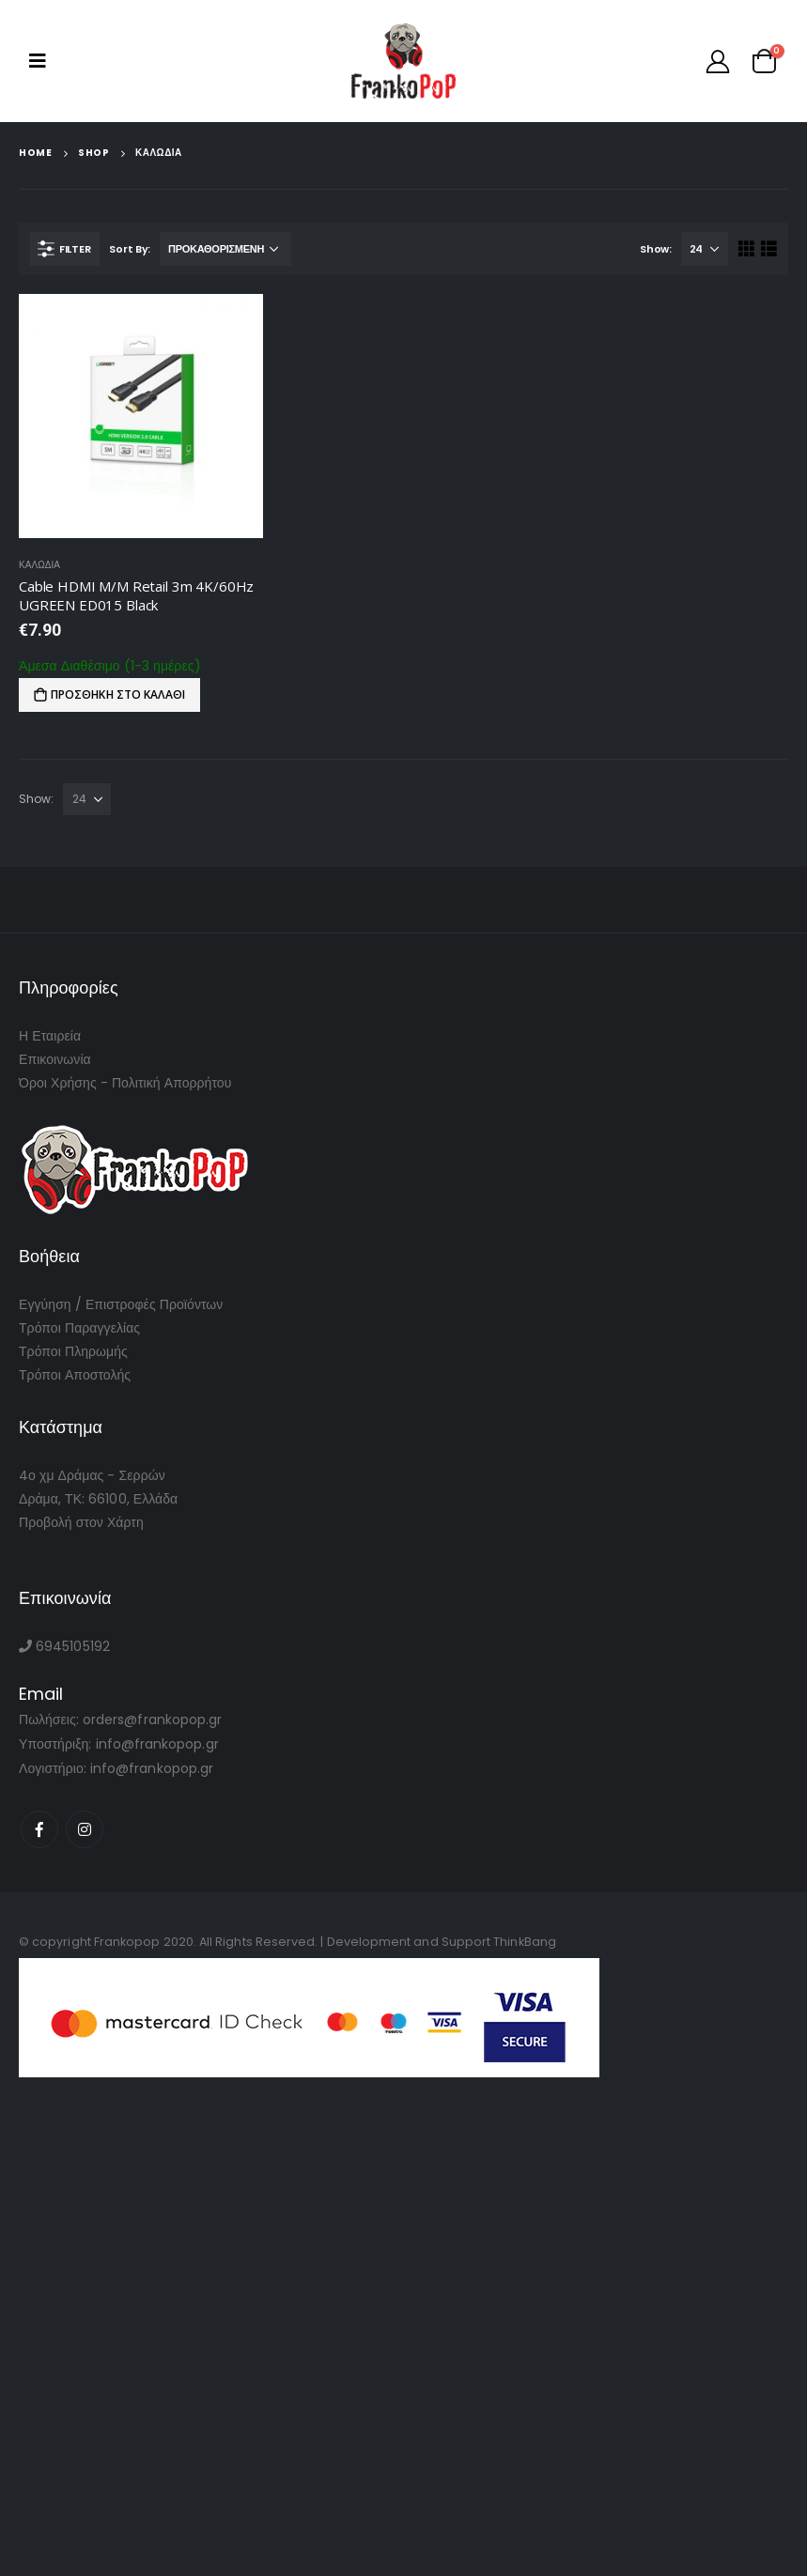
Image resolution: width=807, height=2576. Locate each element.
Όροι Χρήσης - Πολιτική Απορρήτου (125, 1082)
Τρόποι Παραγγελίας (79, 1328)
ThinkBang (524, 1942)
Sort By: (129, 248)
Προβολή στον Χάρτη (81, 1522)
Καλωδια (39, 565)
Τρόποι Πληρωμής (73, 1351)
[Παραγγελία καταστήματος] (225, 249)
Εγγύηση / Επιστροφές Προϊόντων (121, 1304)
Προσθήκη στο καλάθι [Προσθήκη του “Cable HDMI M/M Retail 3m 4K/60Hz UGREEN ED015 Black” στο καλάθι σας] (118, 694)
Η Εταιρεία (50, 1035)
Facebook (39, 1829)
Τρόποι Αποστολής (75, 1374)
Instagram (84, 1829)
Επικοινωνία (55, 1059)
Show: (656, 248)
